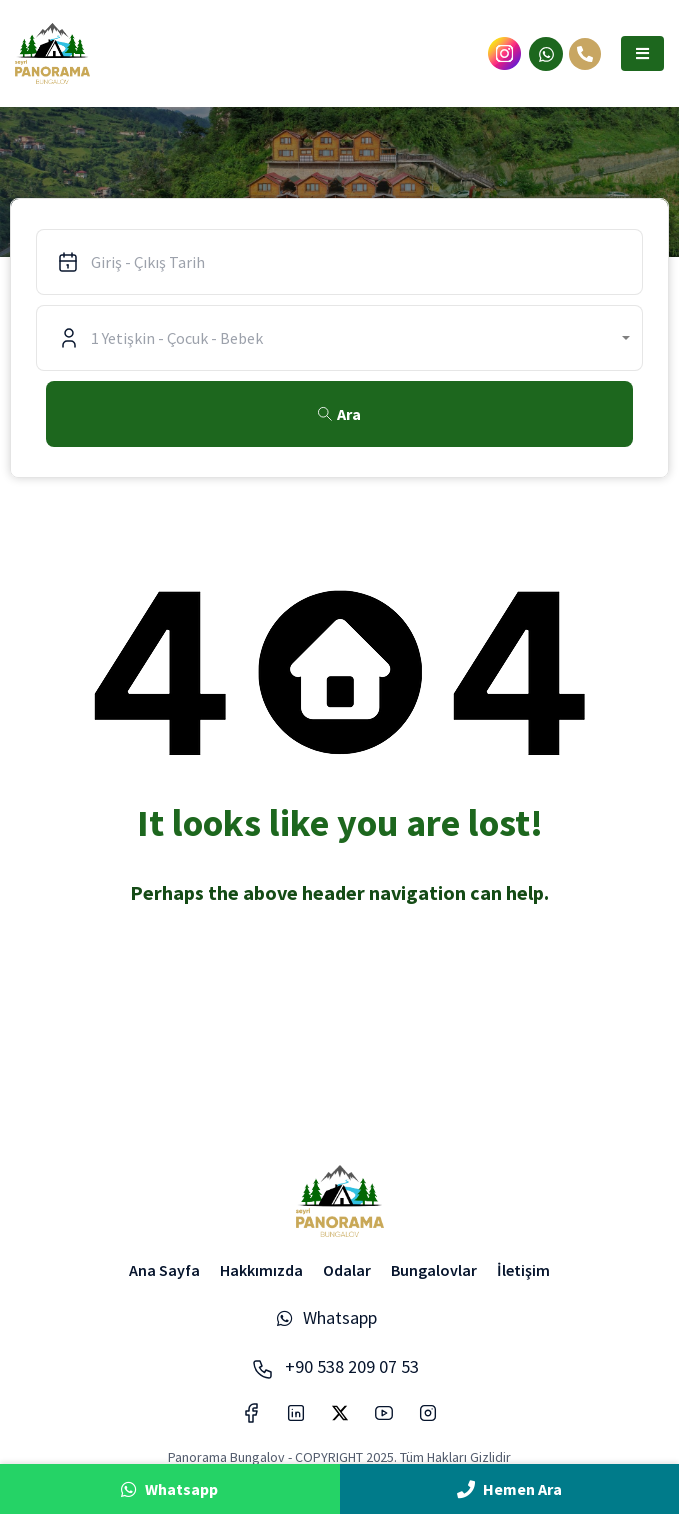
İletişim (523, 1270)
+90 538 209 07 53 (335, 1366)
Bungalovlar (434, 1270)
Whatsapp (327, 1317)
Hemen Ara (509, 1489)
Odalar (347, 1270)
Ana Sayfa (164, 1270)
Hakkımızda (261, 1270)
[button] (642, 53)
